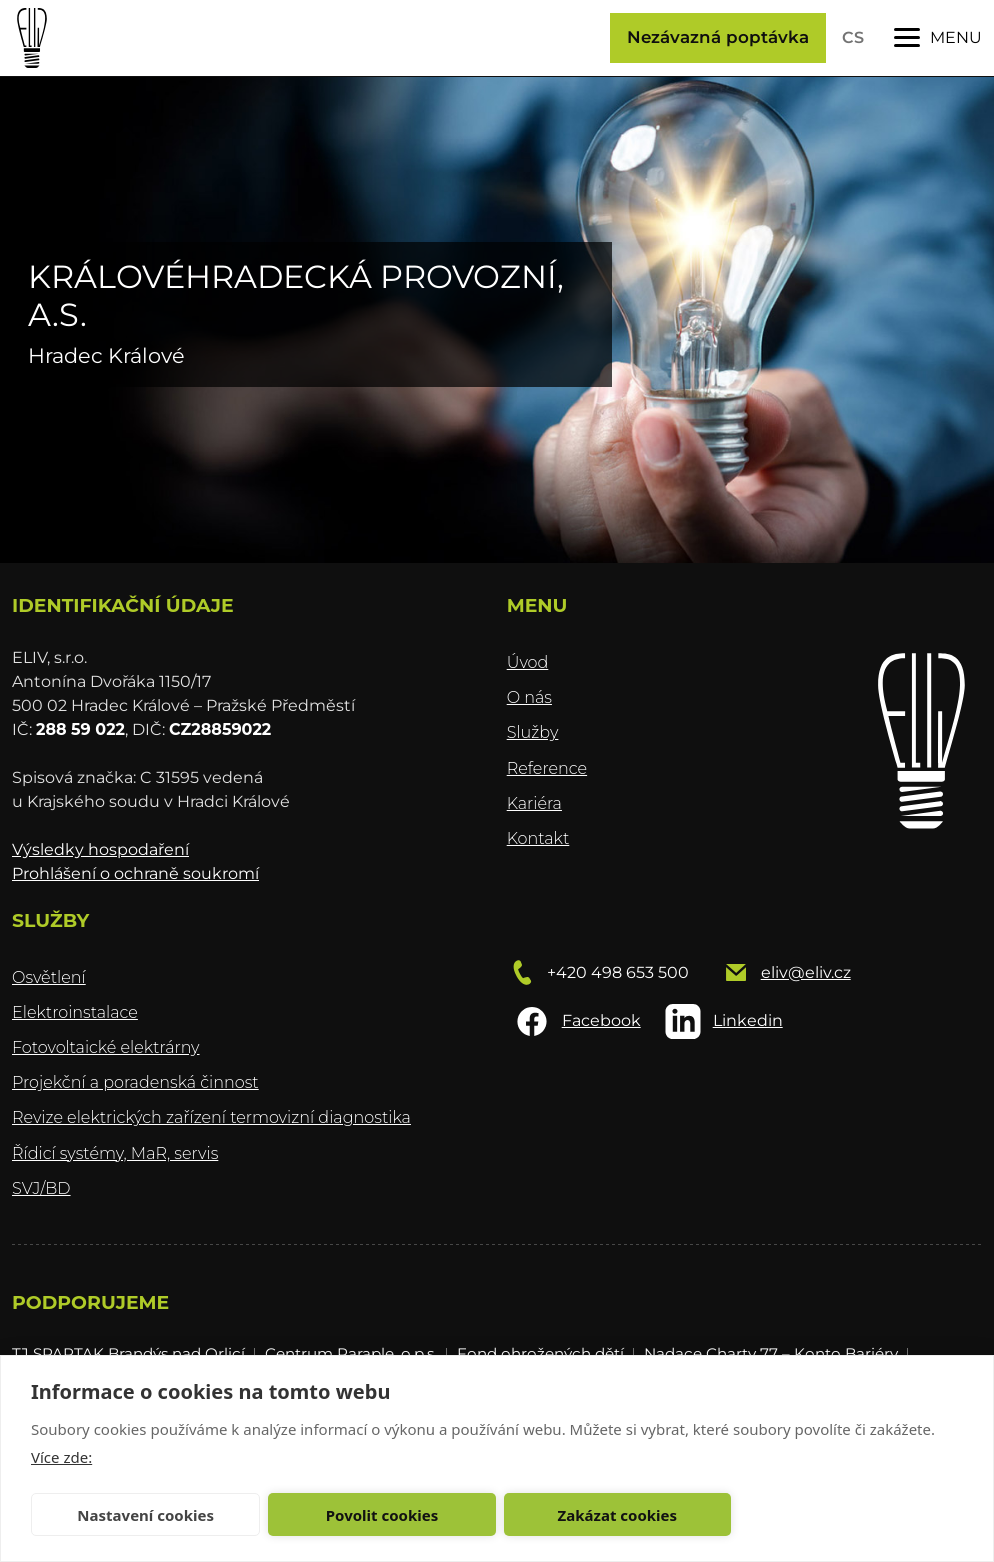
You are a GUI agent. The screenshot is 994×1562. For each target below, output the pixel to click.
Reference (547, 768)
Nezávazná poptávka (718, 37)
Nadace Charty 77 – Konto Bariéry (771, 1353)
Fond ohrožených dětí (540, 1353)
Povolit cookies (382, 1515)
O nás (529, 697)
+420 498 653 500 (618, 972)
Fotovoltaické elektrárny (106, 1047)
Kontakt (538, 838)
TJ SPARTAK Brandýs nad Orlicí (128, 1353)
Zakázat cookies (618, 1515)
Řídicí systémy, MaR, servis (115, 1153)
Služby (533, 732)
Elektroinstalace (75, 1012)
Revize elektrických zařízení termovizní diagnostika (211, 1117)
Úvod (528, 662)
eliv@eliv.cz (806, 972)
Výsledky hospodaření (100, 849)
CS (853, 37)
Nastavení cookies (145, 1515)
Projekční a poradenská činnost (135, 1082)
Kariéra (534, 803)
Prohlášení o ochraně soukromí (135, 873)
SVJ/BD (41, 1188)
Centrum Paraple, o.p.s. (351, 1353)
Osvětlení (49, 977)
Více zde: (61, 1457)
